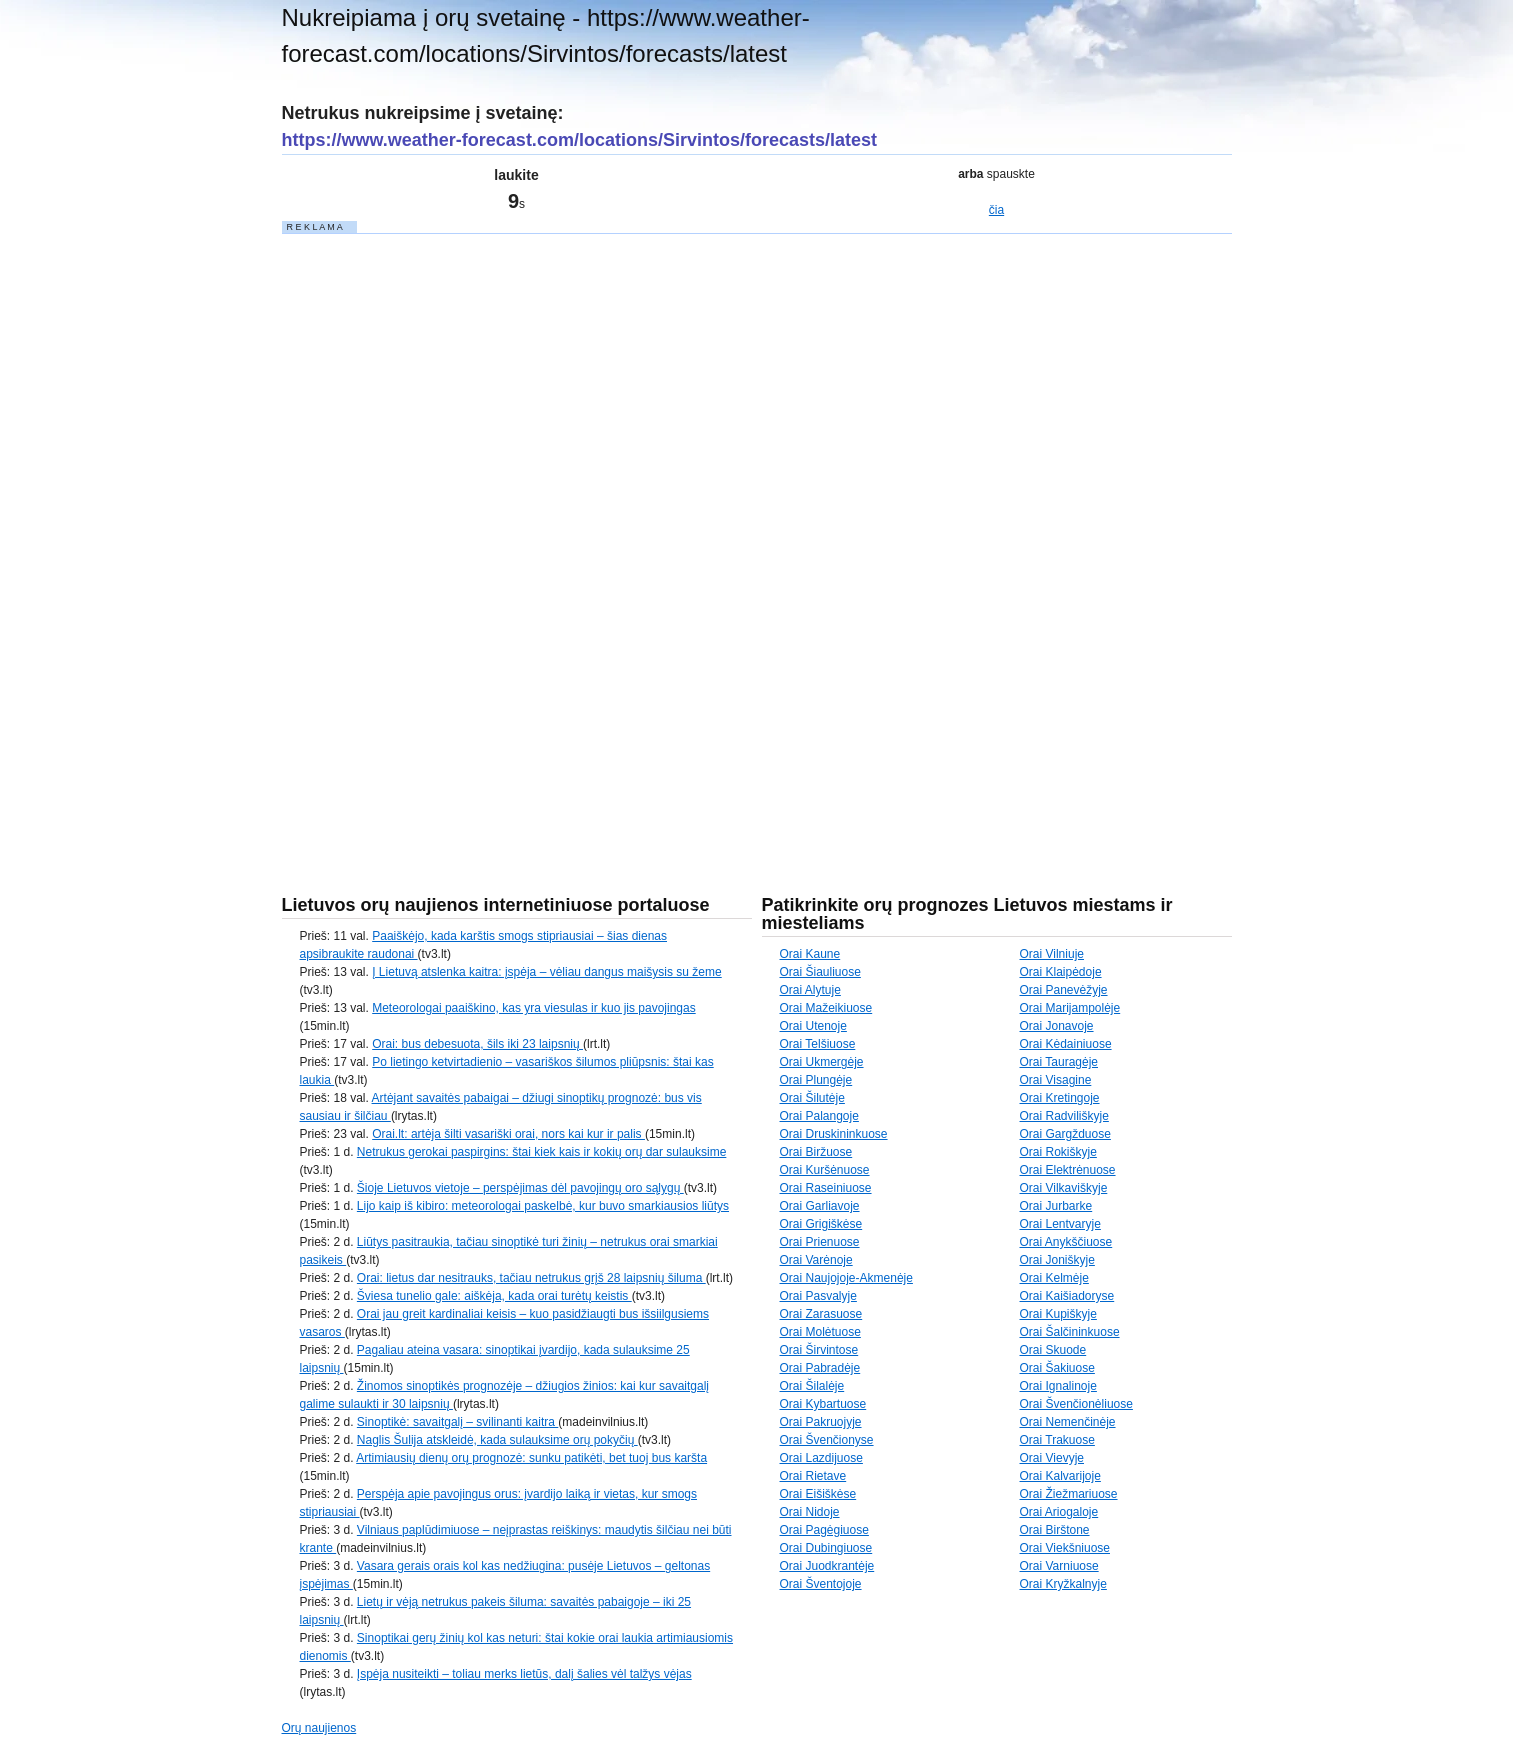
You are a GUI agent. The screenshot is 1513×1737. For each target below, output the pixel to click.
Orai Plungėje (816, 1080)
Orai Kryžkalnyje (1063, 1584)
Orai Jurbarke (1056, 1206)
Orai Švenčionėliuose (1076, 1404)
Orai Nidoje (810, 1512)
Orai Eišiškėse (818, 1494)
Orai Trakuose (1057, 1440)
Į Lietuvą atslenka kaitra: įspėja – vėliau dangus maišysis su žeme (547, 972)
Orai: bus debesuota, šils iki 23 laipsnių (477, 1044)
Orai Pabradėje (820, 1368)
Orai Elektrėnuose (1068, 1170)
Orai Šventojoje (821, 1584)
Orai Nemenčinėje (1068, 1422)
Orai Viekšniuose (1065, 1548)
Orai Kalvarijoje (1060, 1476)
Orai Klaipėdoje (1061, 972)
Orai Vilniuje (1052, 954)
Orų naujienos (319, 1728)
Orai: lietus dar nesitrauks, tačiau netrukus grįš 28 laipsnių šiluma (531, 1278)
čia (996, 210)
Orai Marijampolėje (1070, 1008)
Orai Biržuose (816, 1152)
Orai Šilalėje (812, 1386)
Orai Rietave (813, 1476)
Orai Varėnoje (816, 1260)
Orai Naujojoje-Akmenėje (846, 1278)
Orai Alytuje (810, 990)
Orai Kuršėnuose (825, 1170)
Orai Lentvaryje (1060, 1224)
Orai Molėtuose (820, 1332)
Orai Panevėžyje (1064, 990)
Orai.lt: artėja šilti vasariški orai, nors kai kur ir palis (508, 1134)
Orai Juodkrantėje (827, 1566)
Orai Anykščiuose (1066, 1242)
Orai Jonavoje (1057, 1026)
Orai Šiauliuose (820, 972)
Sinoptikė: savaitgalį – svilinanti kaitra (457, 1422)
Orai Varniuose (1059, 1566)
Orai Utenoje (813, 1026)
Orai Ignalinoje (1058, 1386)
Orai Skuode (1053, 1350)
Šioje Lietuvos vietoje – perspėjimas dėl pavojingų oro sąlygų (520, 1188)
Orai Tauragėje (1059, 1062)
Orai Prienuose (820, 1242)
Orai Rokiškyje (1058, 1152)
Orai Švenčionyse (827, 1440)
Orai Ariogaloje (1059, 1512)
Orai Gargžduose (1065, 1134)
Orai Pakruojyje (821, 1422)
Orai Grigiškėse (821, 1224)
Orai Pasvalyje (818, 1296)
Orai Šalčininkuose (1070, 1332)
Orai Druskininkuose (834, 1134)
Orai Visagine (1056, 1080)
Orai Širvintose (819, 1350)
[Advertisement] (432, 536)
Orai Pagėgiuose (824, 1530)
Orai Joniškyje (1057, 1260)
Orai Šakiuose (1057, 1368)
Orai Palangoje (819, 1116)
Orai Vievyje (1052, 1458)
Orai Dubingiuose (826, 1548)
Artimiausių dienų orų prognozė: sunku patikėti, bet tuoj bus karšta (531, 1458)
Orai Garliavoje (820, 1206)
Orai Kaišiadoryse (1067, 1296)
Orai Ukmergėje (822, 1062)
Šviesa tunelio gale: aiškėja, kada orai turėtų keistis (494, 1296)
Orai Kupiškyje (1058, 1314)
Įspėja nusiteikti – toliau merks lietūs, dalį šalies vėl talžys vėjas (524, 1674)
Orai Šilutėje (812, 1098)
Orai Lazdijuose (821, 1458)
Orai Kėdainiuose (1066, 1044)
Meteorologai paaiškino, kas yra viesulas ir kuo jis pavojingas (534, 1008)
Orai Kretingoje (1060, 1098)
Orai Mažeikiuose (826, 1008)
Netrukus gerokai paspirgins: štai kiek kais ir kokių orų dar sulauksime (542, 1152)
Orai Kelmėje (1054, 1278)
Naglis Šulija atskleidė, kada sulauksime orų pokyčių (497, 1440)
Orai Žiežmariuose (1069, 1494)
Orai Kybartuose (823, 1404)
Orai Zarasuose (821, 1314)
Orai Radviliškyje (1064, 1116)
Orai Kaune (810, 954)
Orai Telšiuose (818, 1044)
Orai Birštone (1055, 1530)
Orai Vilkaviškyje (1064, 1188)
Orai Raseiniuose (826, 1188)
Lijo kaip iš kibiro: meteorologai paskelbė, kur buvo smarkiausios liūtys (543, 1206)
